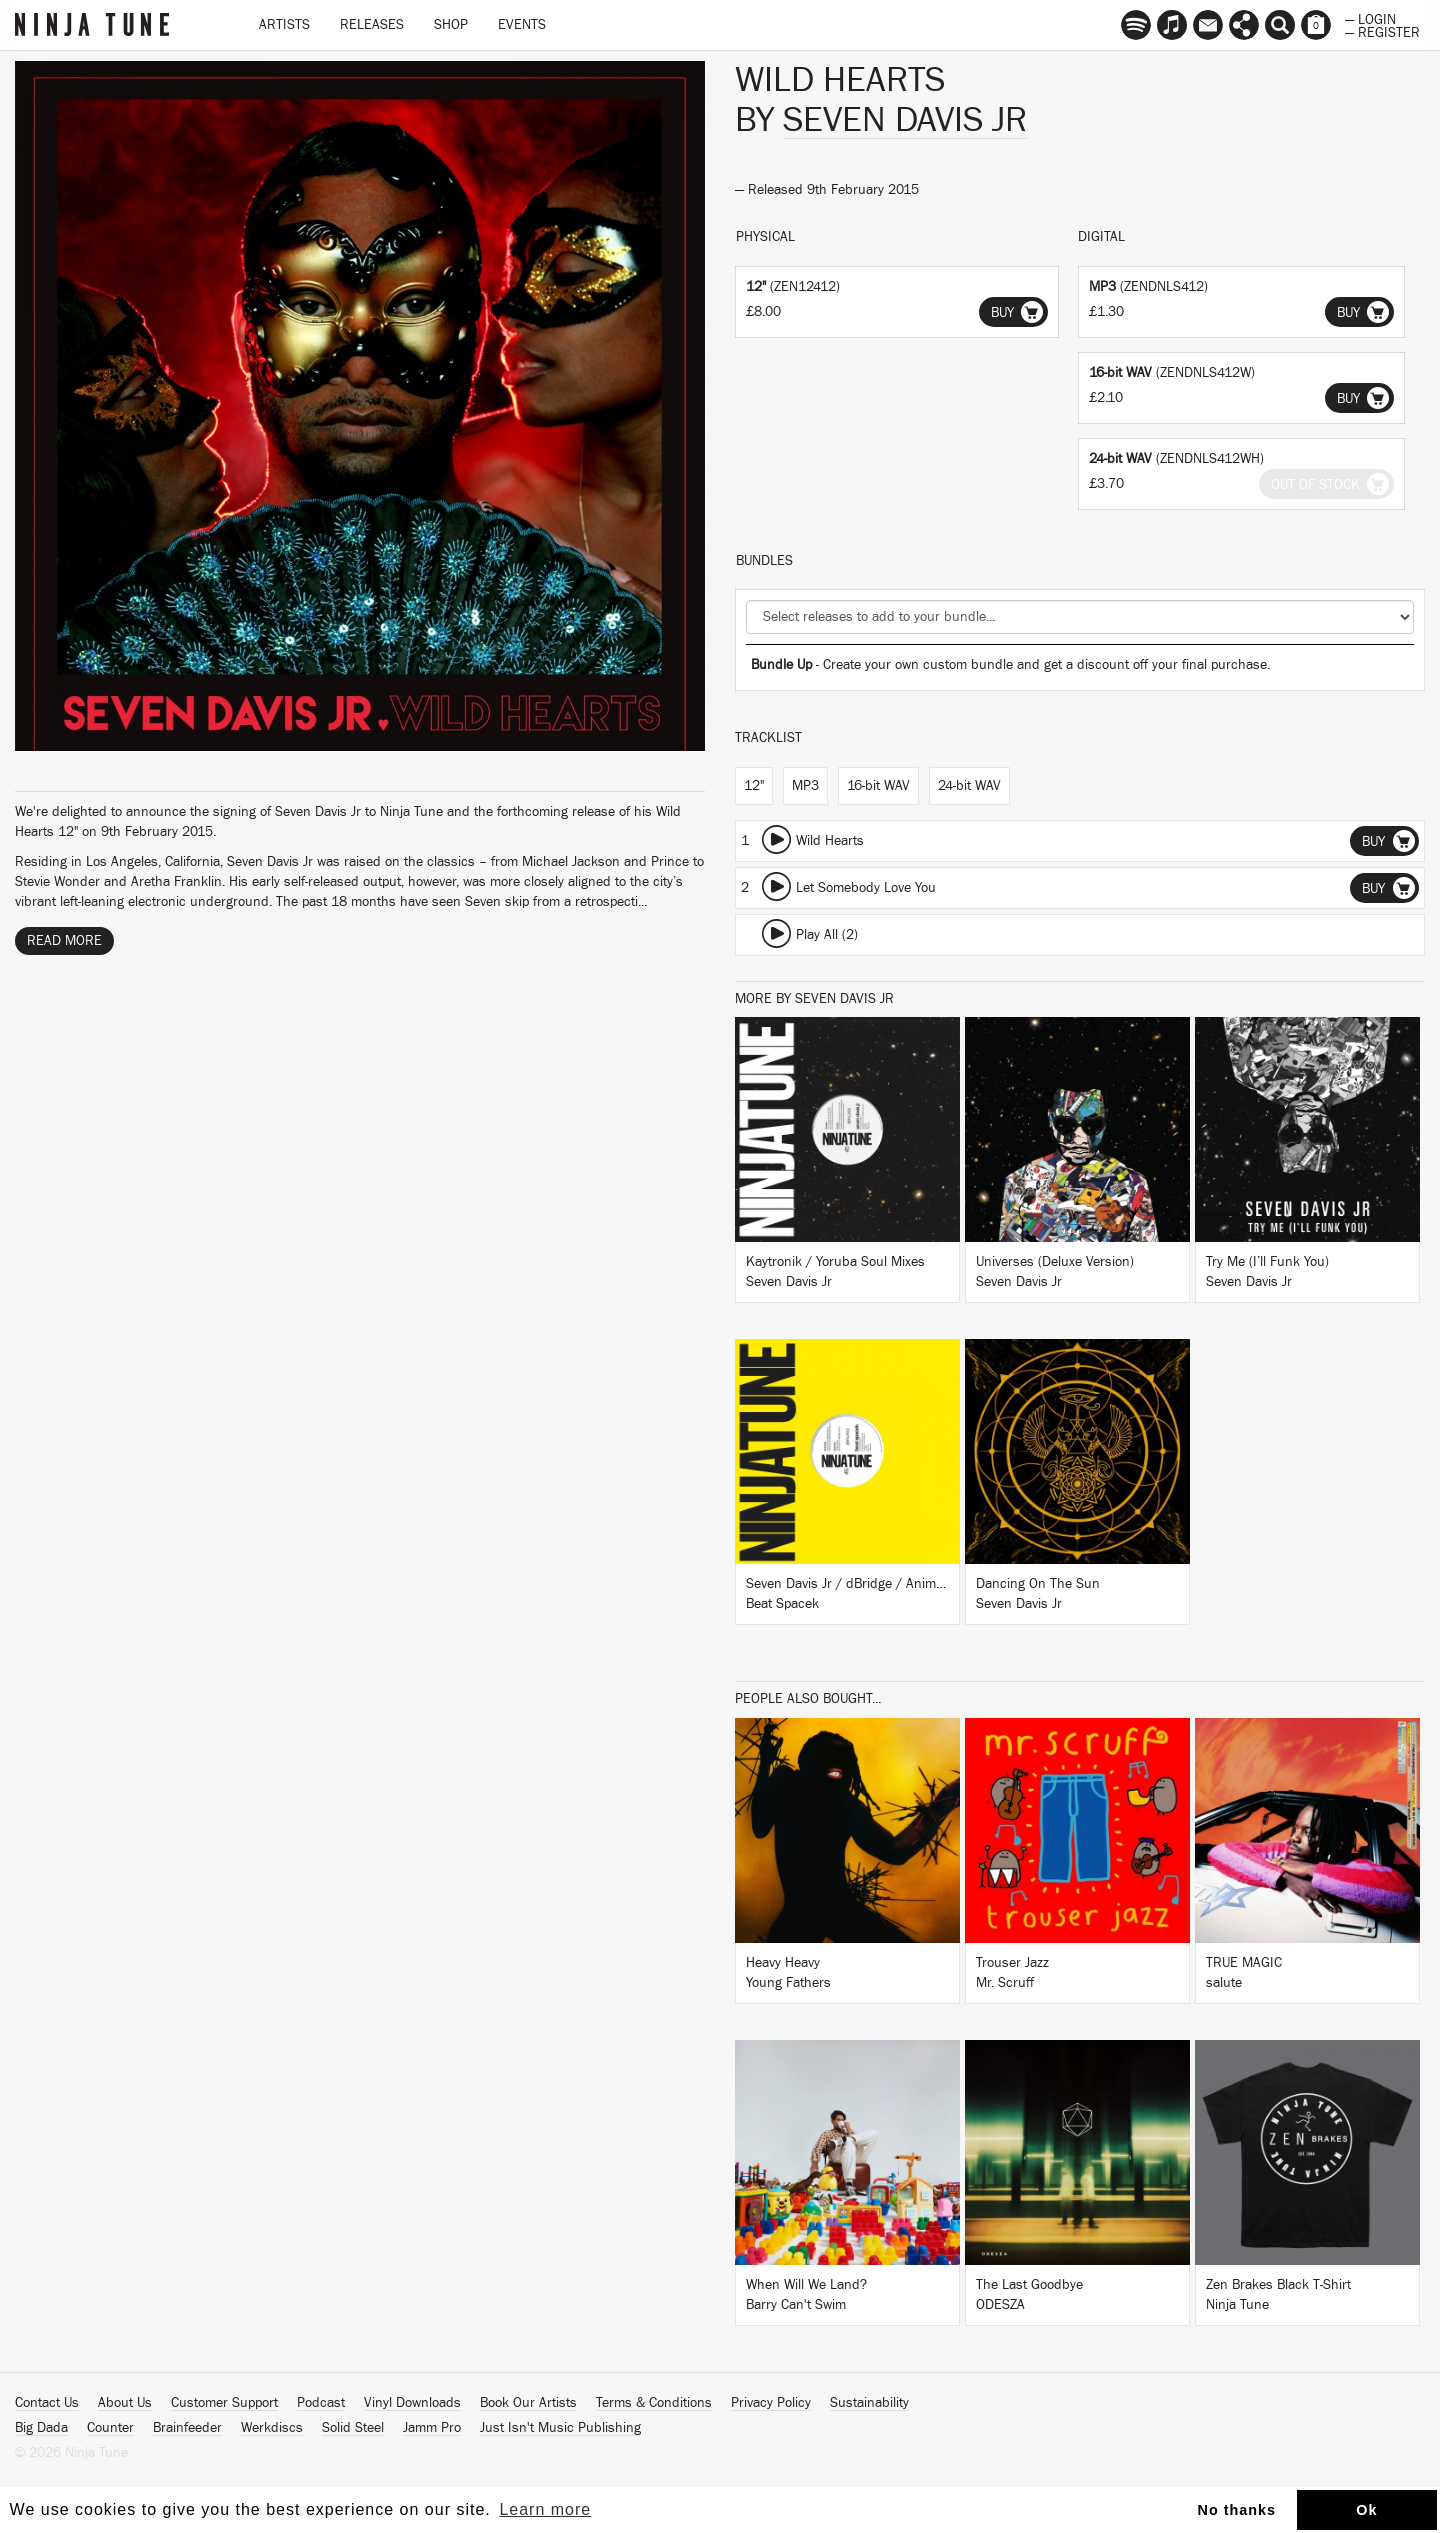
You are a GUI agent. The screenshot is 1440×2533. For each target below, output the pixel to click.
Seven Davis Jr (905, 120)
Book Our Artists (528, 2403)
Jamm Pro (432, 2428)
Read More (64, 941)
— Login (1370, 18)
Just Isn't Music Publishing (560, 2428)
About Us (125, 2403)
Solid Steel (353, 2428)
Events (522, 25)
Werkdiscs (272, 2428)
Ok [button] (1366, 2510)
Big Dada (41, 2428)
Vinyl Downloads (412, 2403)
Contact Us (47, 2403)
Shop (451, 25)
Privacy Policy (771, 2403)
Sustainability (869, 2403)
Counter (110, 2428)
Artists (284, 25)
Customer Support (224, 2403)
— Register (1382, 31)
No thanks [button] (1237, 2510)
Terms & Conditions (654, 2403)
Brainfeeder (187, 2428)
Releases (372, 25)
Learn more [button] (545, 2509)
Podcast (321, 2403)
